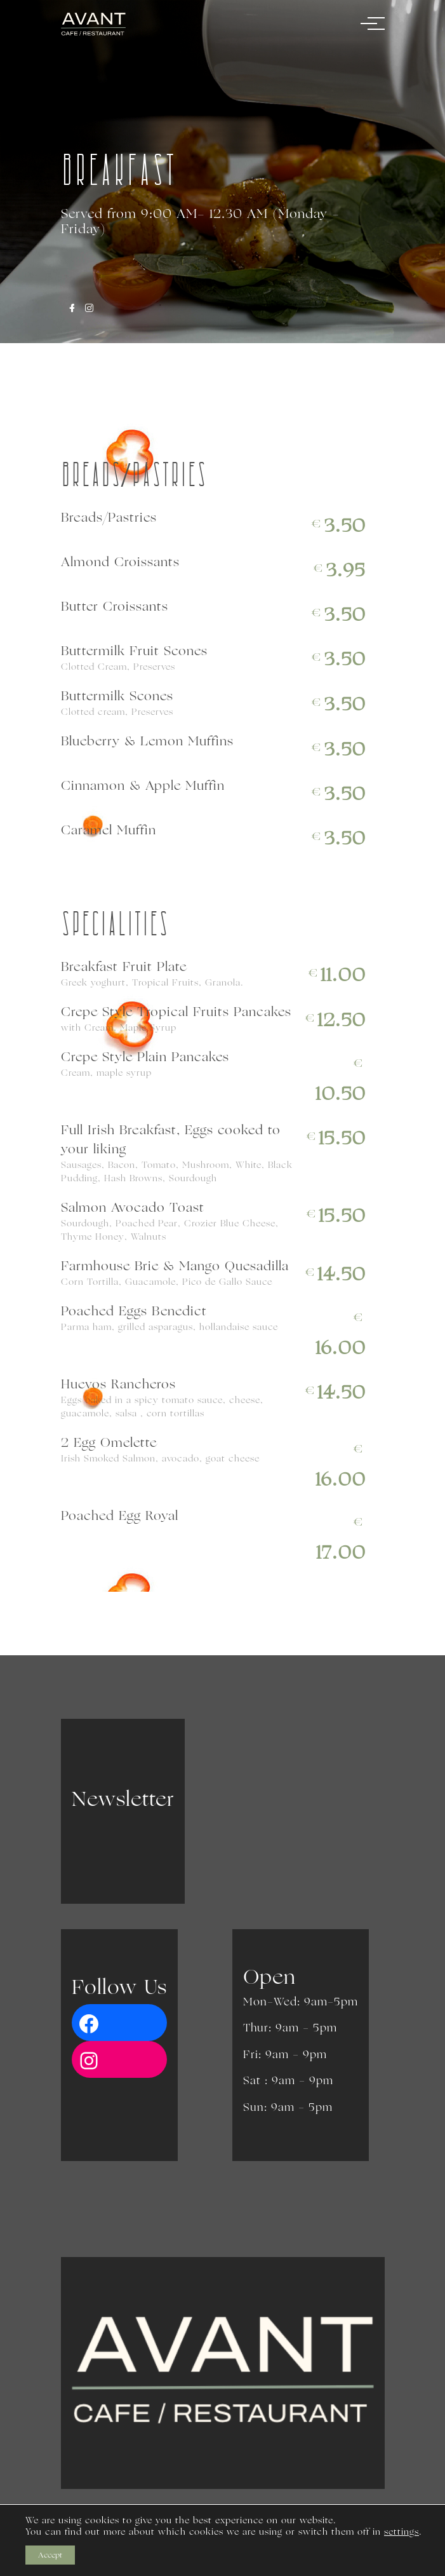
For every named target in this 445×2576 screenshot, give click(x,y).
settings (401, 2531)
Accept (50, 2555)
